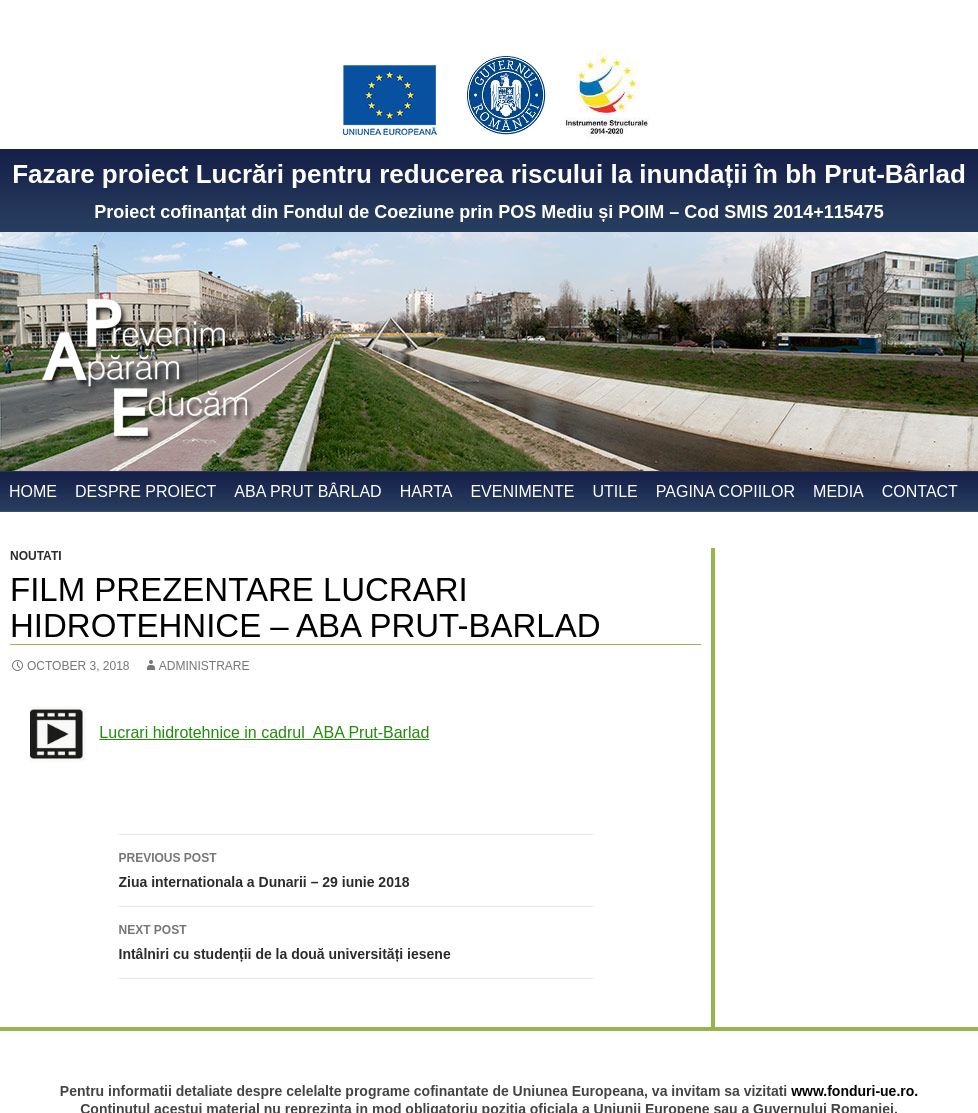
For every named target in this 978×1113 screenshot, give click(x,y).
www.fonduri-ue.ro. (854, 1091)
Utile (614, 491)
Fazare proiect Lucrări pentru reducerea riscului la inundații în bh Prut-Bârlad (489, 174)
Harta (426, 491)
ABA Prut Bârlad (307, 491)
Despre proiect (145, 491)
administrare (204, 666)
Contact (920, 491)
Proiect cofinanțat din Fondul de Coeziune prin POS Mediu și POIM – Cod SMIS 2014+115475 (489, 212)
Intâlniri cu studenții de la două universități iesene (356, 940)
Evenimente (522, 491)
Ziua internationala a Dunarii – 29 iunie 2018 (356, 868)
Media (838, 491)
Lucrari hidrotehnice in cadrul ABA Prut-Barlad (264, 732)
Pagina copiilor (725, 491)
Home (33, 491)
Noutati (36, 556)
